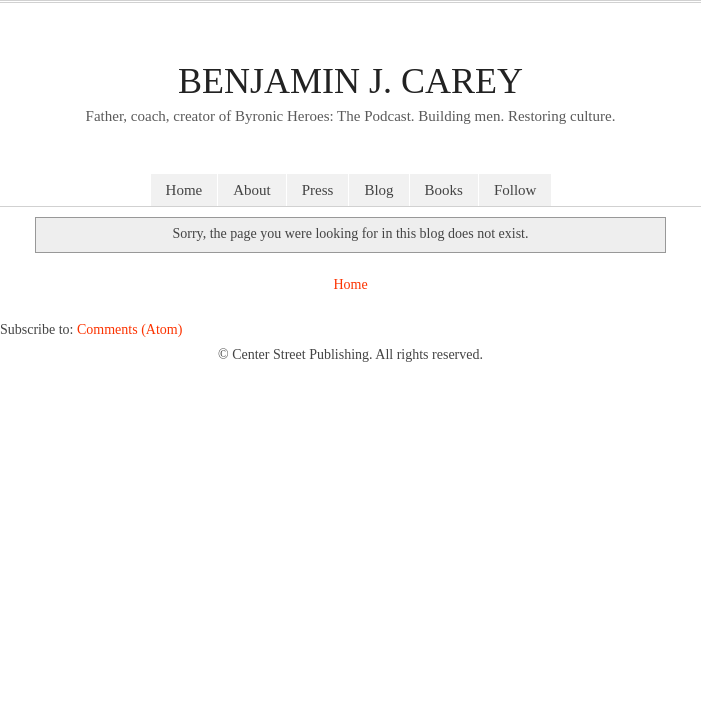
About (252, 190)
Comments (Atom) (129, 329)
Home (184, 190)
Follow (515, 190)
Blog (378, 190)
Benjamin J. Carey (350, 81)
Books (444, 190)
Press (318, 190)
